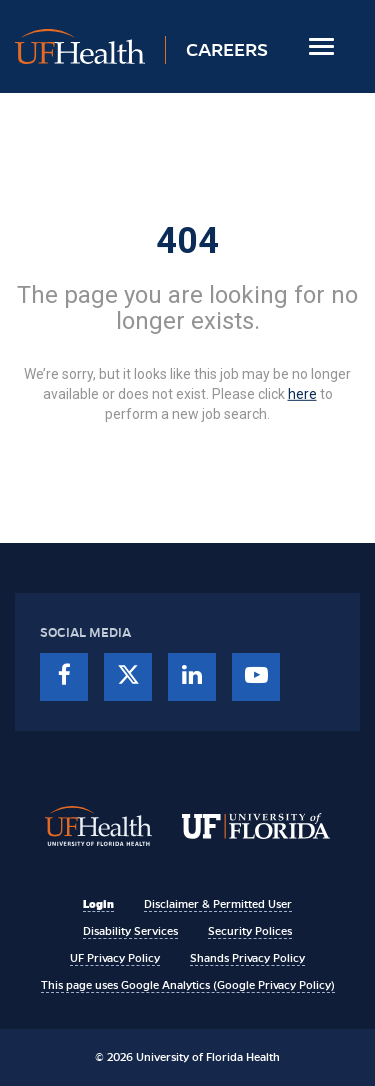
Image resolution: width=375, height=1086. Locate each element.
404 (187, 241)
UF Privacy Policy (115, 958)
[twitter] (128, 677)
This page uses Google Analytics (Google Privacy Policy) (188, 985)
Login (98, 904)
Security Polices (250, 931)
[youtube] (256, 677)
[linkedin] (192, 677)
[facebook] (64, 677)
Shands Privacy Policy (247, 958)
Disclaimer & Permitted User (218, 904)
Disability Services (130, 931)
